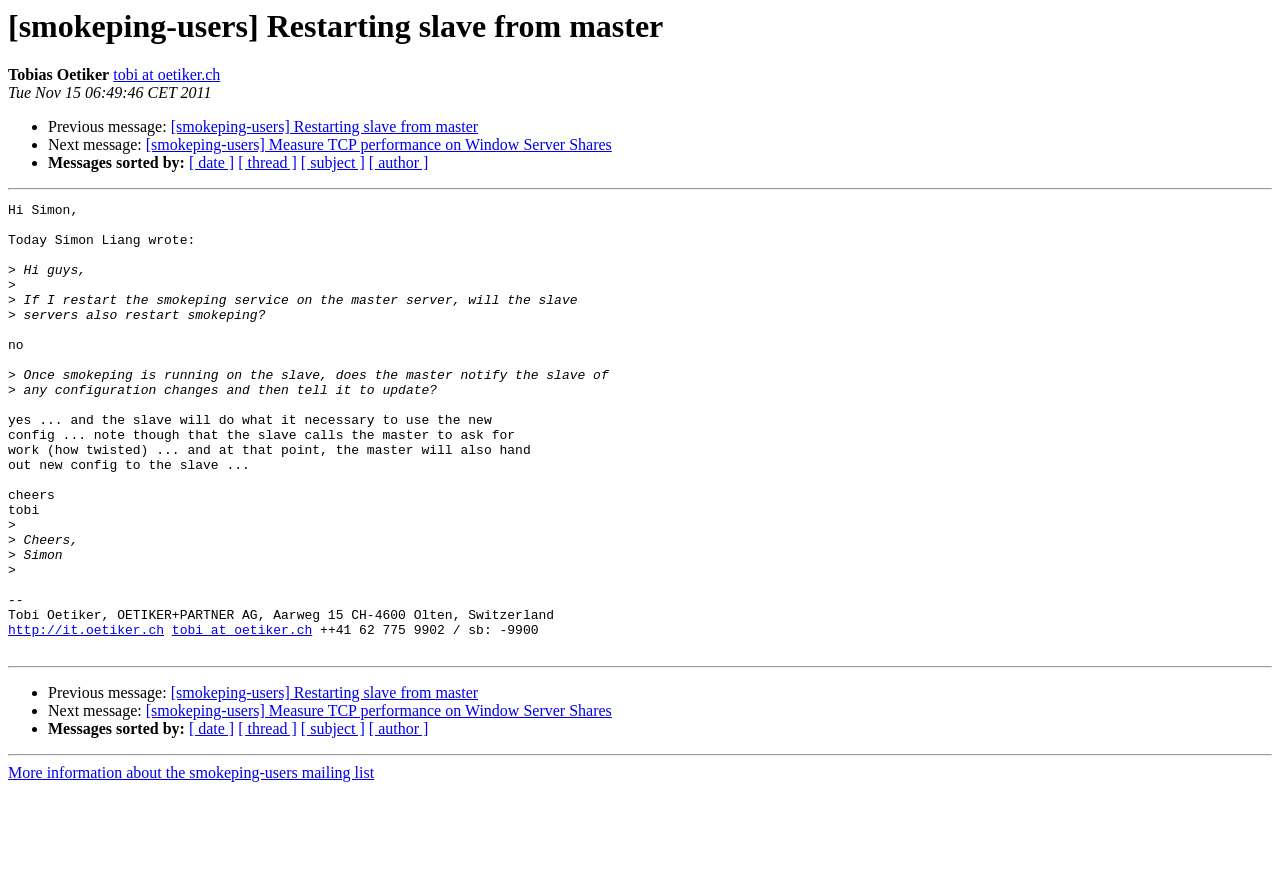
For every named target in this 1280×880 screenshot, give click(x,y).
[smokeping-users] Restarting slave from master (324, 126)
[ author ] (399, 162)
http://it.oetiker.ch (86, 716)
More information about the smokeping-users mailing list (191, 862)
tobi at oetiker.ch (166, 74)
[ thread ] (267, 162)
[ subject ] (333, 162)
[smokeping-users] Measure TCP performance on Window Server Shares (379, 144)
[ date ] (211, 162)
